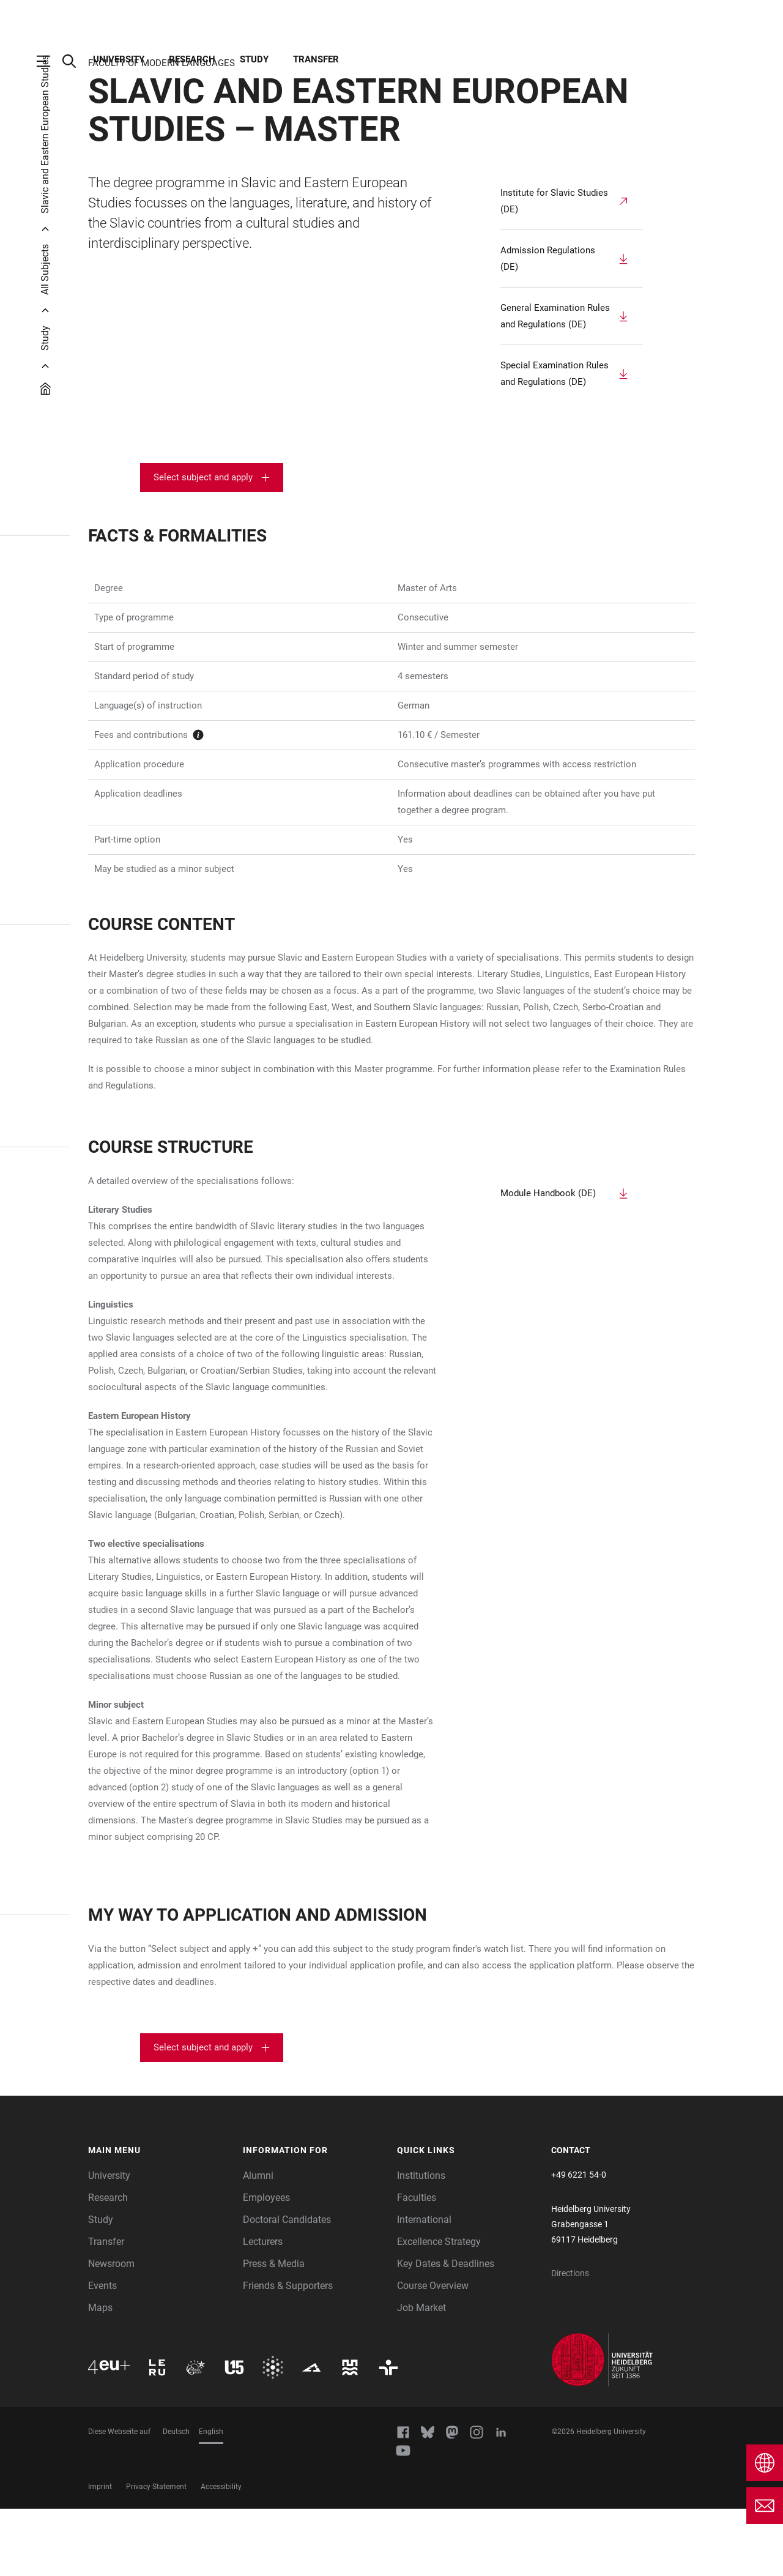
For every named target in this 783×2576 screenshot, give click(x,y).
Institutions (421, 2243)
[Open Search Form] (75, 61)
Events (102, 2353)
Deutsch (176, 2499)
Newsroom (111, 2331)
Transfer (316, 59)
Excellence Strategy (439, 2309)
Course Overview (433, 2353)
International (424, 2287)
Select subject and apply (203, 544)
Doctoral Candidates (287, 2287)
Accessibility (221, 2554)
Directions (570, 2340)
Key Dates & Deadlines (445, 2331)
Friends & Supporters (288, 2353)
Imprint (100, 2554)
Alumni (258, 2243)
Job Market (421, 2375)
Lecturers (263, 2309)
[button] (159, 2218)
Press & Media (274, 2331)
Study (254, 59)
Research (192, 59)
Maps (100, 2375)
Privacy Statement (156, 2554)
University (118, 59)
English (211, 2499)
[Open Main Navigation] (49, 61)
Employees (266, 2265)
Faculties (416, 2265)
